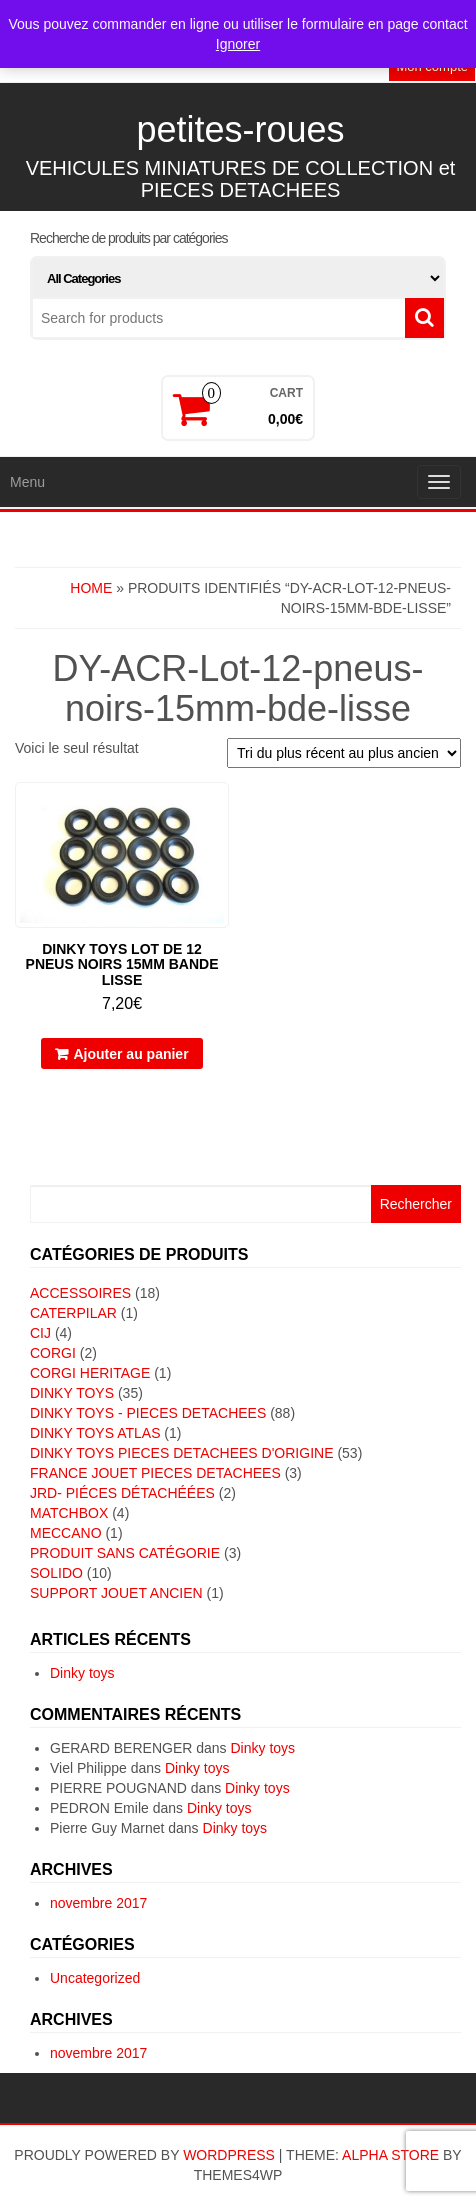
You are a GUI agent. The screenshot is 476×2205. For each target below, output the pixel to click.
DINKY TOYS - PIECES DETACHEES (148, 1413)
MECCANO (66, 1533)
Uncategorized (95, 1978)
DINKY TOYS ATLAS (95, 1433)
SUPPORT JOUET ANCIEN (116, 1593)
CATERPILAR (73, 1313)
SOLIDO (56, 1573)
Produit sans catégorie (125, 1553)
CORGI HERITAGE (90, 1373)
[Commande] (344, 753)
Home (91, 588)
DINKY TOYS (72, 1393)
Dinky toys (82, 1673)
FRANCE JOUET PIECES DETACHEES (155, 1473)
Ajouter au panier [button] (130, 1054)
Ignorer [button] (238, 44)
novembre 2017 (98, 1903)
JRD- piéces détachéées (122, 1493)
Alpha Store (390, 2155)
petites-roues (240, 129)
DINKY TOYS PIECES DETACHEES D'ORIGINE (182, 1453)
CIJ (40, 1333)
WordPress (229, 2155)
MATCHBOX (69, 1513)
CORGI (53, 1353)
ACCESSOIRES (80, 1293)
